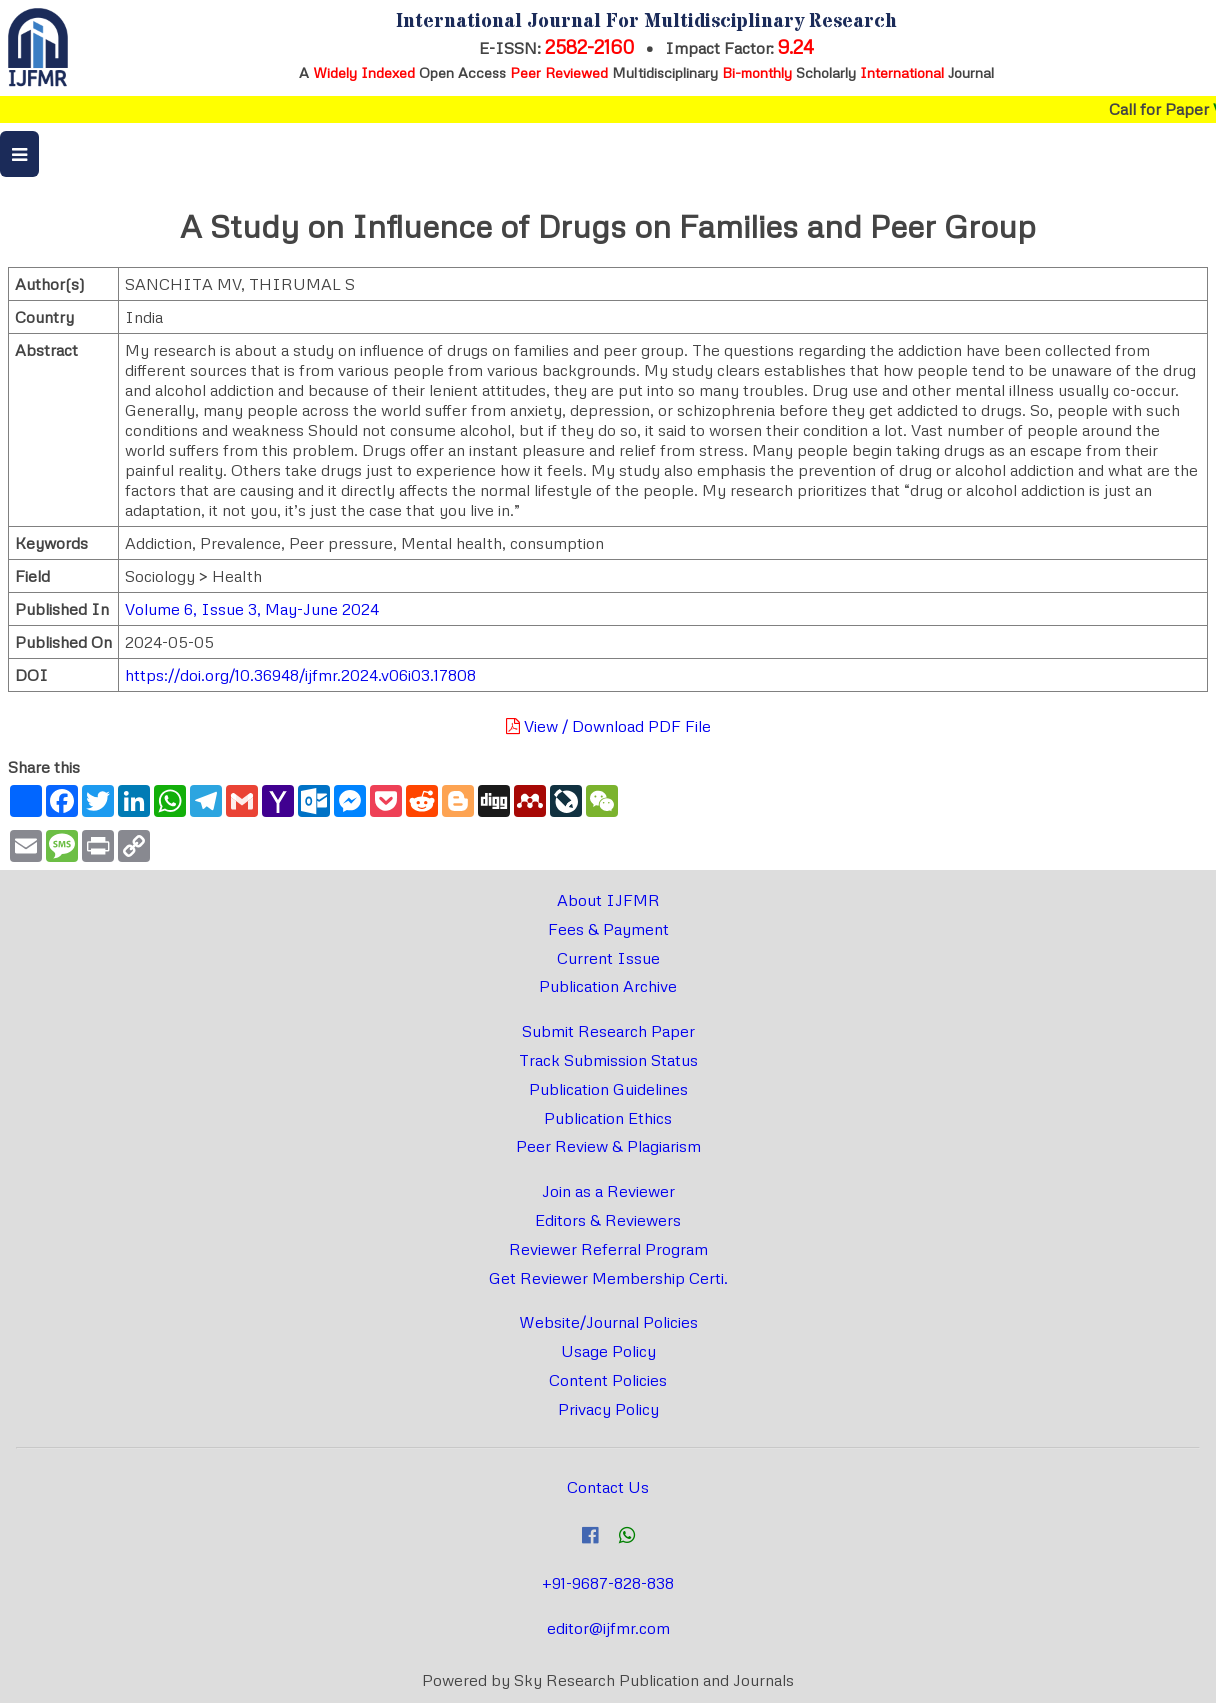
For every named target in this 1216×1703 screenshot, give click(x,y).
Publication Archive (608, 986)
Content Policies (608, 1380)
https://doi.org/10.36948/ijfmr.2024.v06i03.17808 (300, 675)
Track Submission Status (608, 1060)
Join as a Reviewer (608, 1191)
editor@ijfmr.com (608, 1628)
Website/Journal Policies (608, 1322)
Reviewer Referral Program (608, 1249)
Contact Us (608, 1487)
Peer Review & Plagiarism (608, 1146)
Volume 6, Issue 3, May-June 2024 (252, 609)
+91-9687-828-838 (608, 1583)
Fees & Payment (608, 929)
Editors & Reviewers (608, 1220)
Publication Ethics (608, 1118)
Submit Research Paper (608, 1031)
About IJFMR (608, 900)
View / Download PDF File (608, 726)
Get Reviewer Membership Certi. (608, 1278)
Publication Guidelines (608, 1089)
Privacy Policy (608, 1409)
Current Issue (608, 958)
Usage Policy (608, 1351)
